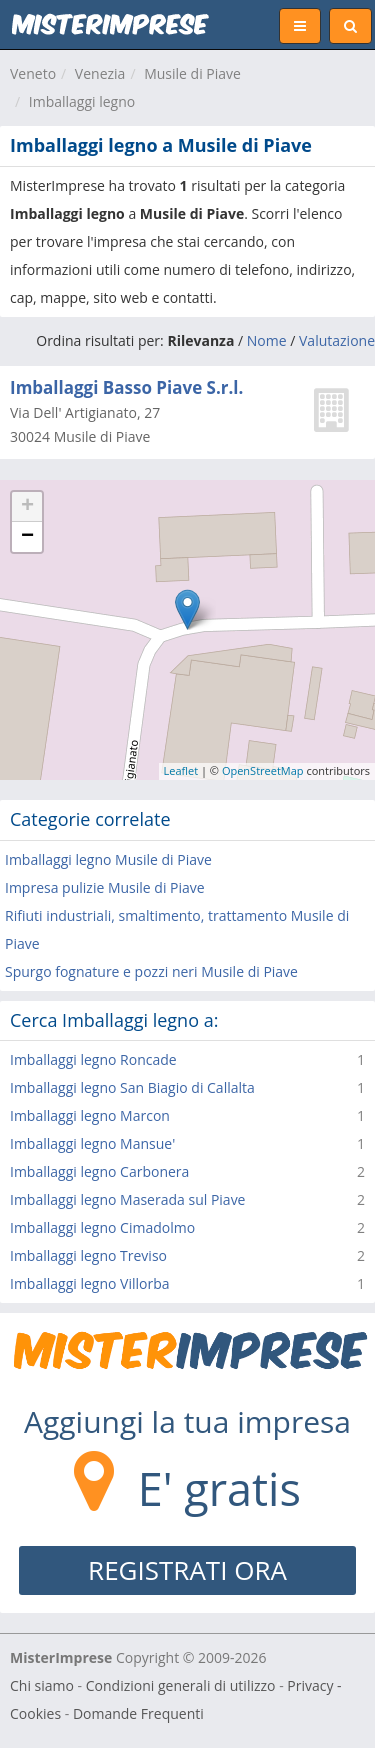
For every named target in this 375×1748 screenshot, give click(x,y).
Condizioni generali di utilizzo (181, 1685)
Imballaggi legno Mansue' (92, 1143)
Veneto (33, 73)
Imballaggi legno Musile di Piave (108, 859)
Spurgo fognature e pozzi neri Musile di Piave (151, 971)
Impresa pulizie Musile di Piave (105, 887)
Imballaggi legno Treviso (88, 1255)
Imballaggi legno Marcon (90, 1115)
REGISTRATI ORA (187, 1570)
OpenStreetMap (263, 770)
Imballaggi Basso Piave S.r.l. (126, 387)
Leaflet (181, 770)
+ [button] (27, 507)
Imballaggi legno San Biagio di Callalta (132, 1087)
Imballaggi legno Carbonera (99, 1171)
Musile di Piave (192, 73)
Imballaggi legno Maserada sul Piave (127, 1199)
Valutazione (337, 340)
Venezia (100, 73)
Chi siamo (42, 1685)
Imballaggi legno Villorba (90, 1283)
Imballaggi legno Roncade (93, 1059)
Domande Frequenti (138, 1713)
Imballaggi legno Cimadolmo (102, 1227)
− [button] (27, 537)
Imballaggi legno (82, 101)
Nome (267, 340)
